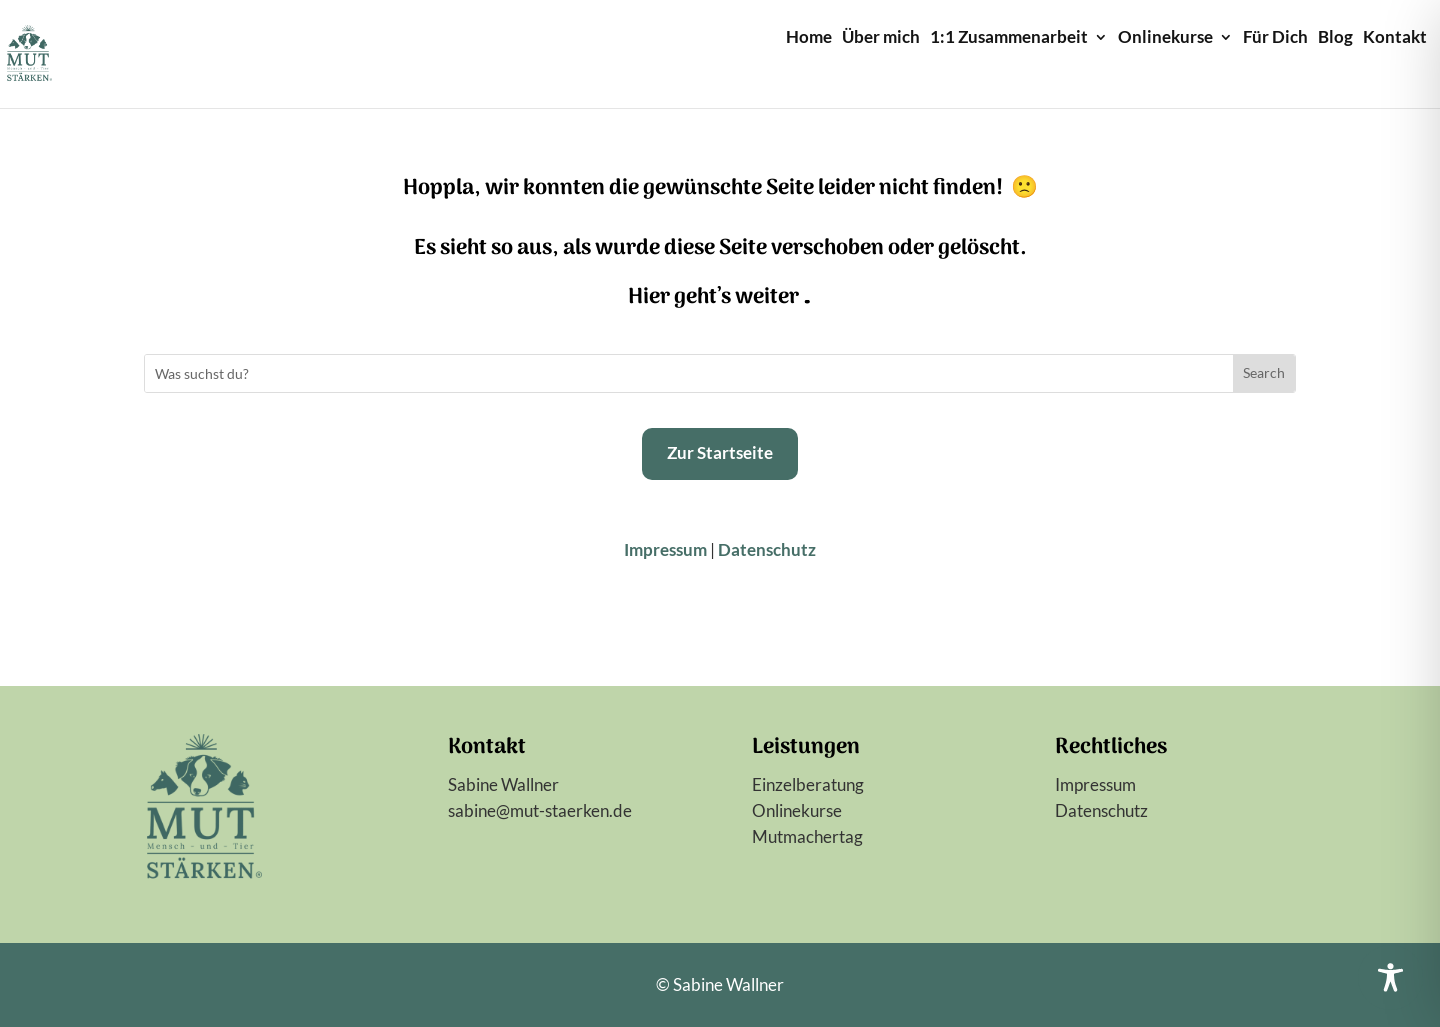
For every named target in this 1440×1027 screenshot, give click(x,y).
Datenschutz (767, 549)
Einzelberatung (808, 784)
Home (809, 38)
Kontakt (1395, 38)
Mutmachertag (807, 836)
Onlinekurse (1165, 38)
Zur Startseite (720, 452)
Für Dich (1275, 38)
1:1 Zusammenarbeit (1009, 38)
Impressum (665, 549)
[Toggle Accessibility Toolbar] (1390, 977)
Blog (1335, 38)
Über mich (881, 38)
